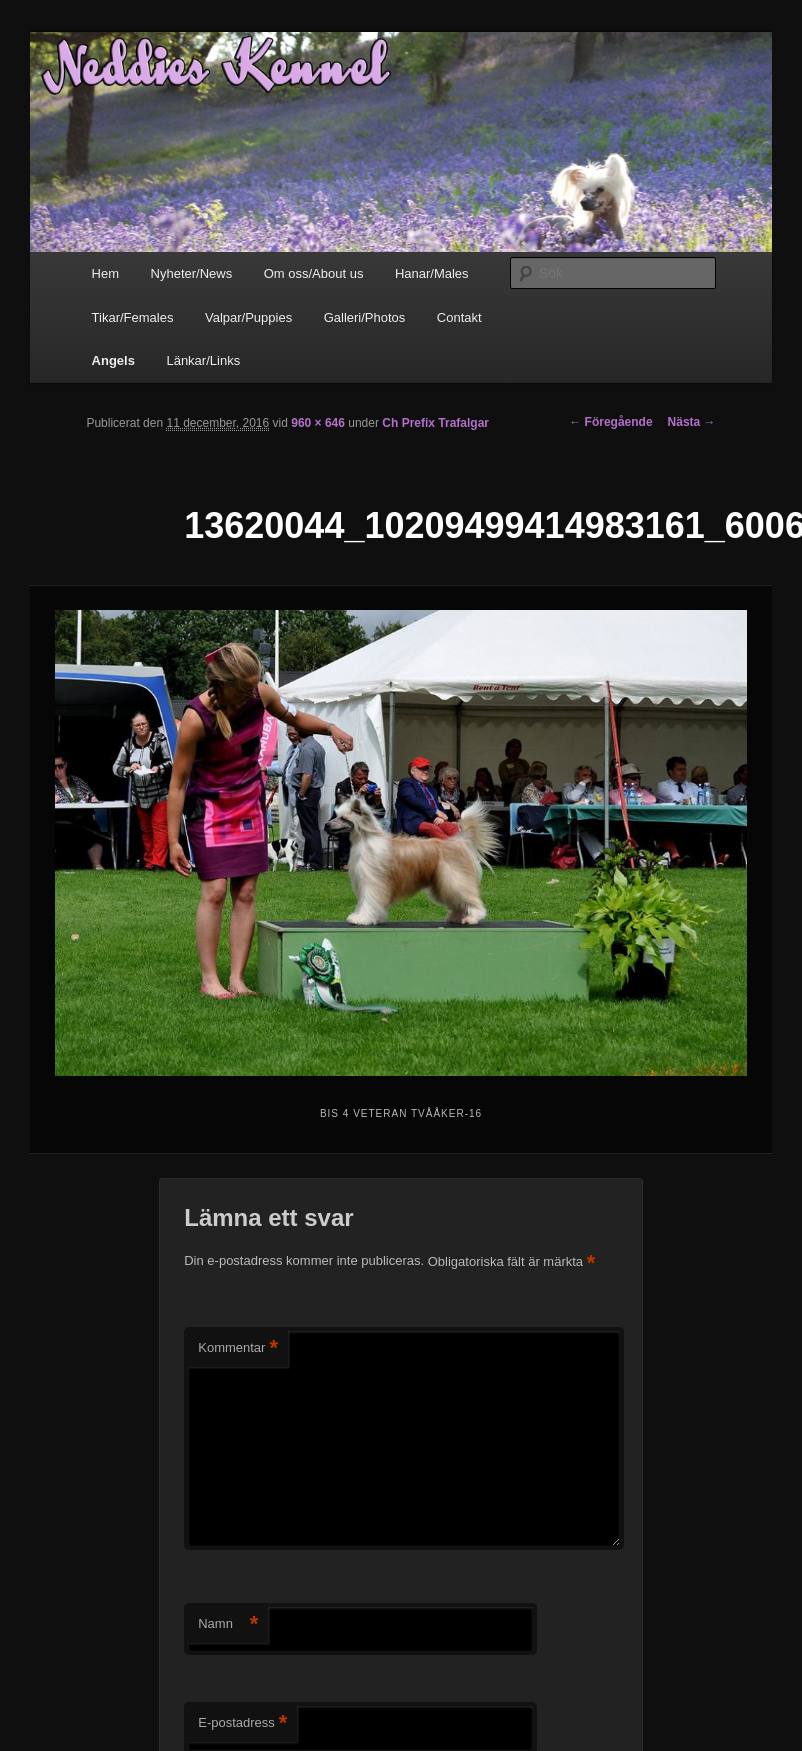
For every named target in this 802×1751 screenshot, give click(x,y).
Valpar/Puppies (248, 317)
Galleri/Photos (365, 317)
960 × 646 (318, 423)
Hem (105, 273)
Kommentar (238, 1348)
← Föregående (610, 422)
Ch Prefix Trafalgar (435, 423)
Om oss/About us (314, 273)
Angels (113, 360)
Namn (228, 1624)
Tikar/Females (133, 317)
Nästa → (692, 422)
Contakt (459, 317)
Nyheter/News (192, 273)
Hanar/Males (432, 273)
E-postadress (242, 1723)
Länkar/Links (203, 360)
